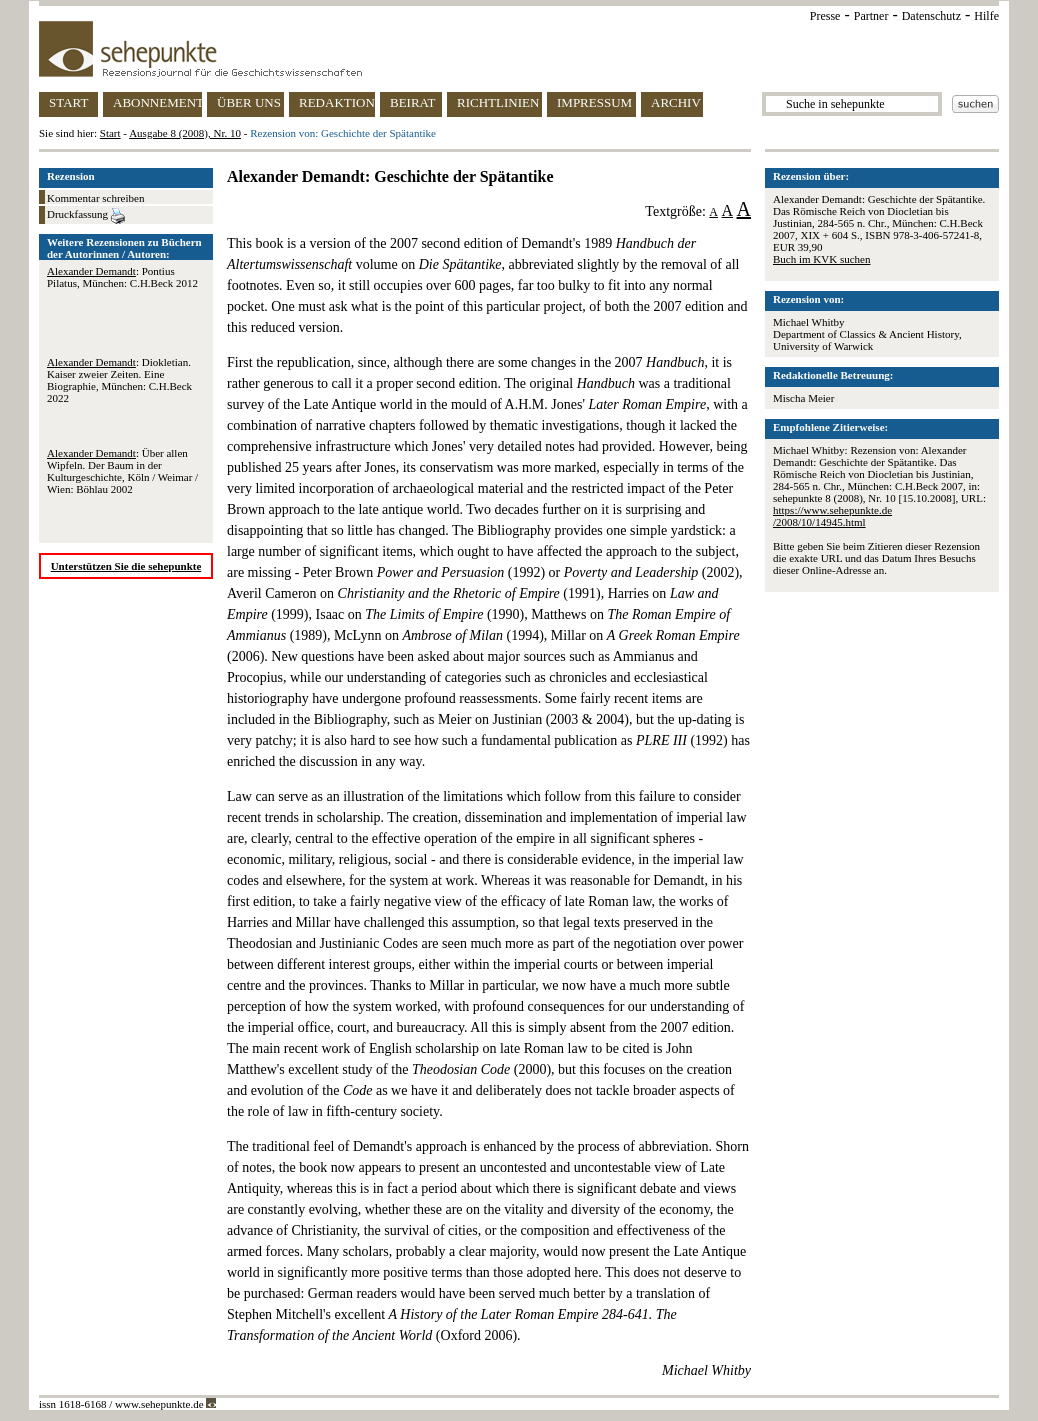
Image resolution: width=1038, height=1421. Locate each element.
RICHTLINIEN (498, 102)
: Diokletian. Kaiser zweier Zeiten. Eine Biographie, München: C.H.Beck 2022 (119, 380)
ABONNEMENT (157, 102)
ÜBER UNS (249, 102)
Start (110, 133)
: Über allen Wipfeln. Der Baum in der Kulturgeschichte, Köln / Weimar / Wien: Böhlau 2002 (122, 471)
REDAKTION (337, 102)
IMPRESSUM (594, 102)
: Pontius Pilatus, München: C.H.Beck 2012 (122, 277)
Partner (871, 16)
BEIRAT (413, 102)
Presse (825, 16)
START (68, 102)
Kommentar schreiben (95, 198)
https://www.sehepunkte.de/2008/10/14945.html (832, 516)
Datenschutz (931, 16)
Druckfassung (86, 216)
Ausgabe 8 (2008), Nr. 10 (185, 133)
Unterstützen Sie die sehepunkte (126, 566)
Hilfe (986, 16)
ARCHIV (676, 102)
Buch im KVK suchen (821, 259)
